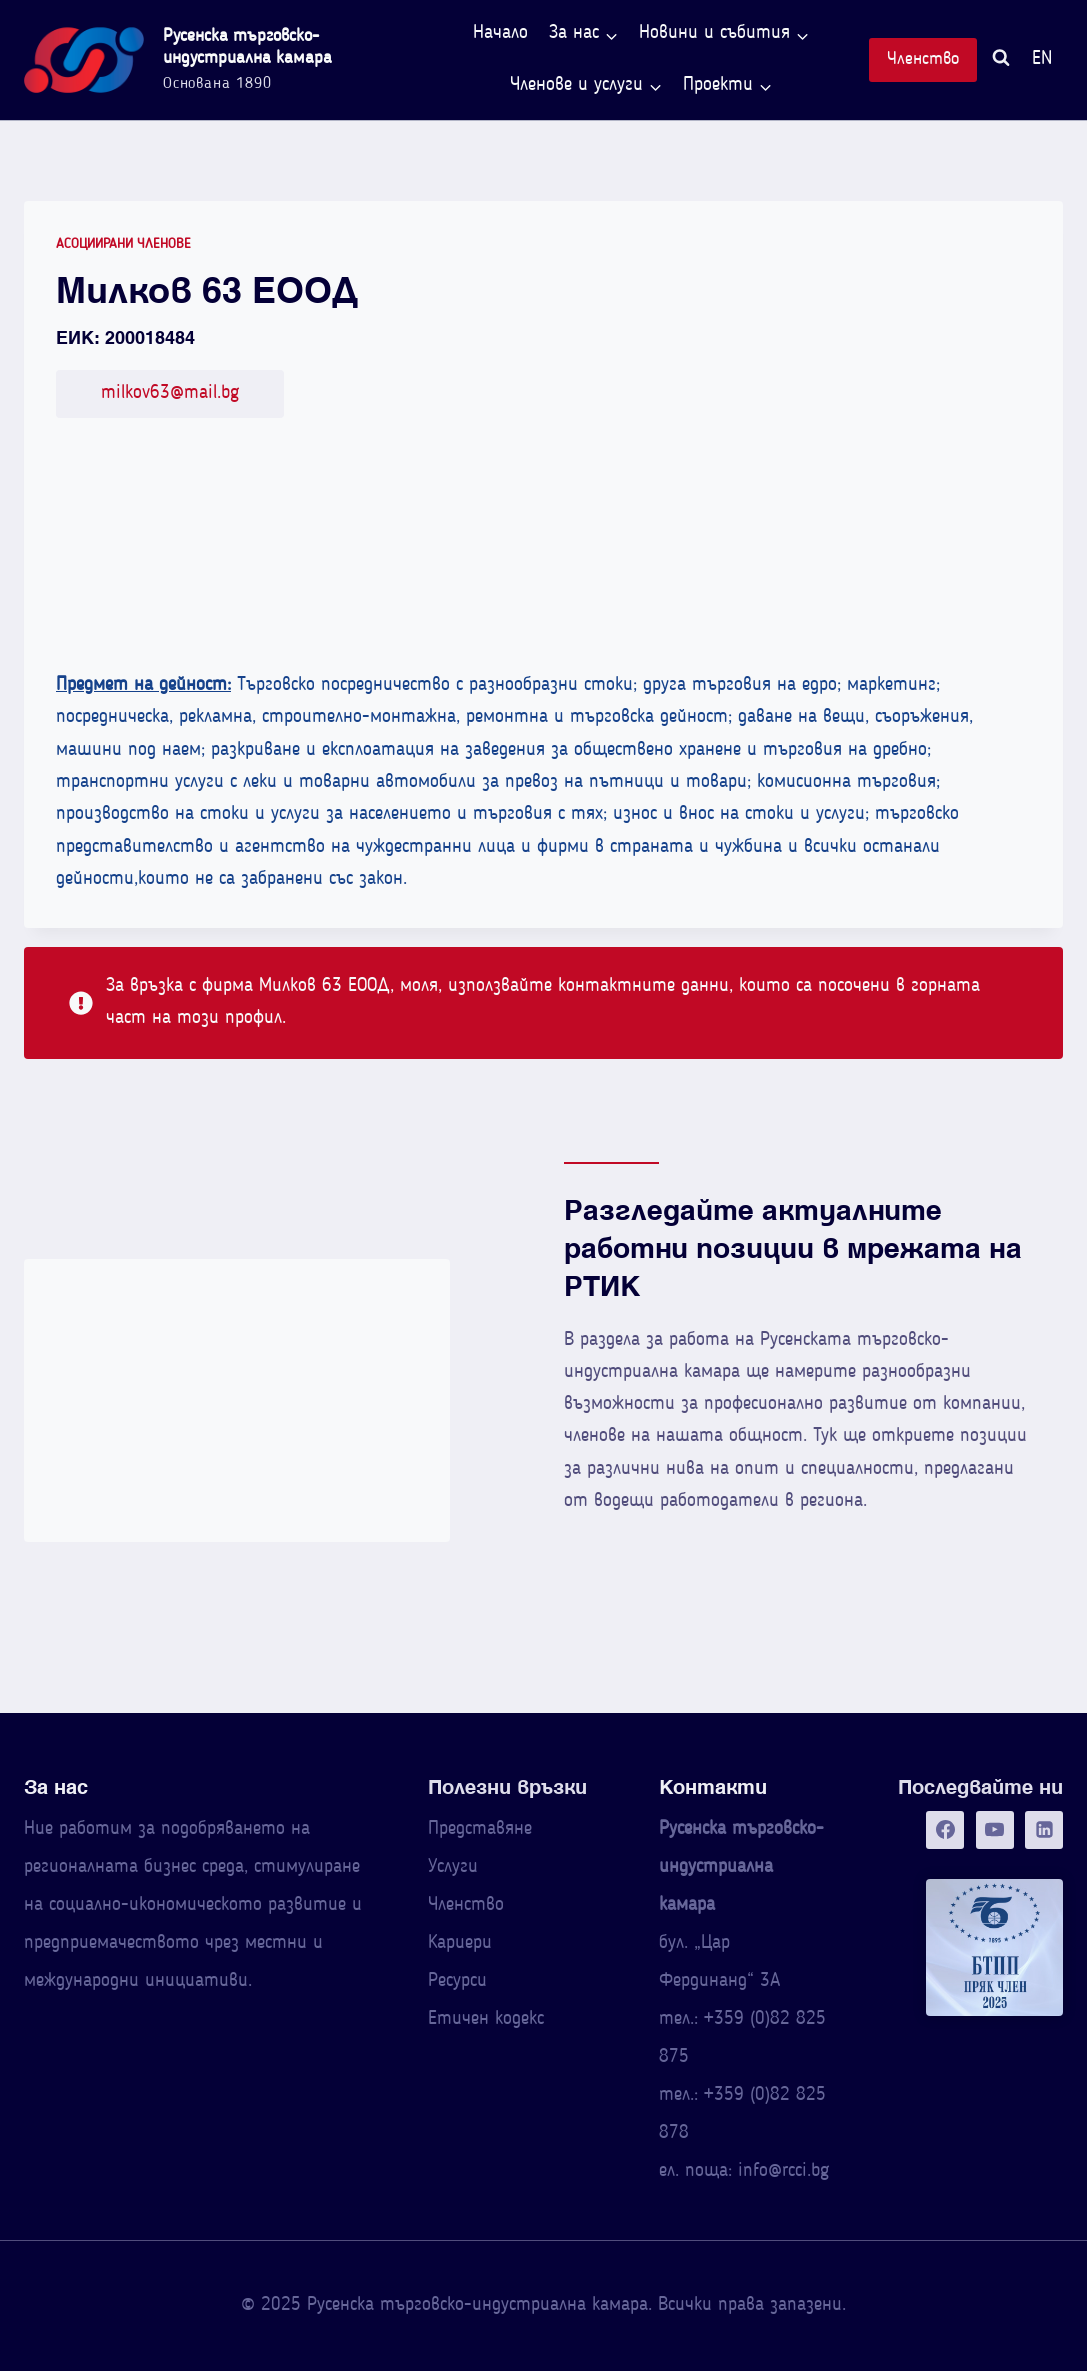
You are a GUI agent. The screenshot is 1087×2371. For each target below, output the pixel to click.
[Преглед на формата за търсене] (1001, 60)
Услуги (453, 1867)
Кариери (460, 1943)
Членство (923, 59)
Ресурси (457, 1981)
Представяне (480, 1829)
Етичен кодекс (486, 2019)
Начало (500, 33)
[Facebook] (945, 1830)
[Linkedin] (1044, 1830)
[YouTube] (995, 1830)
